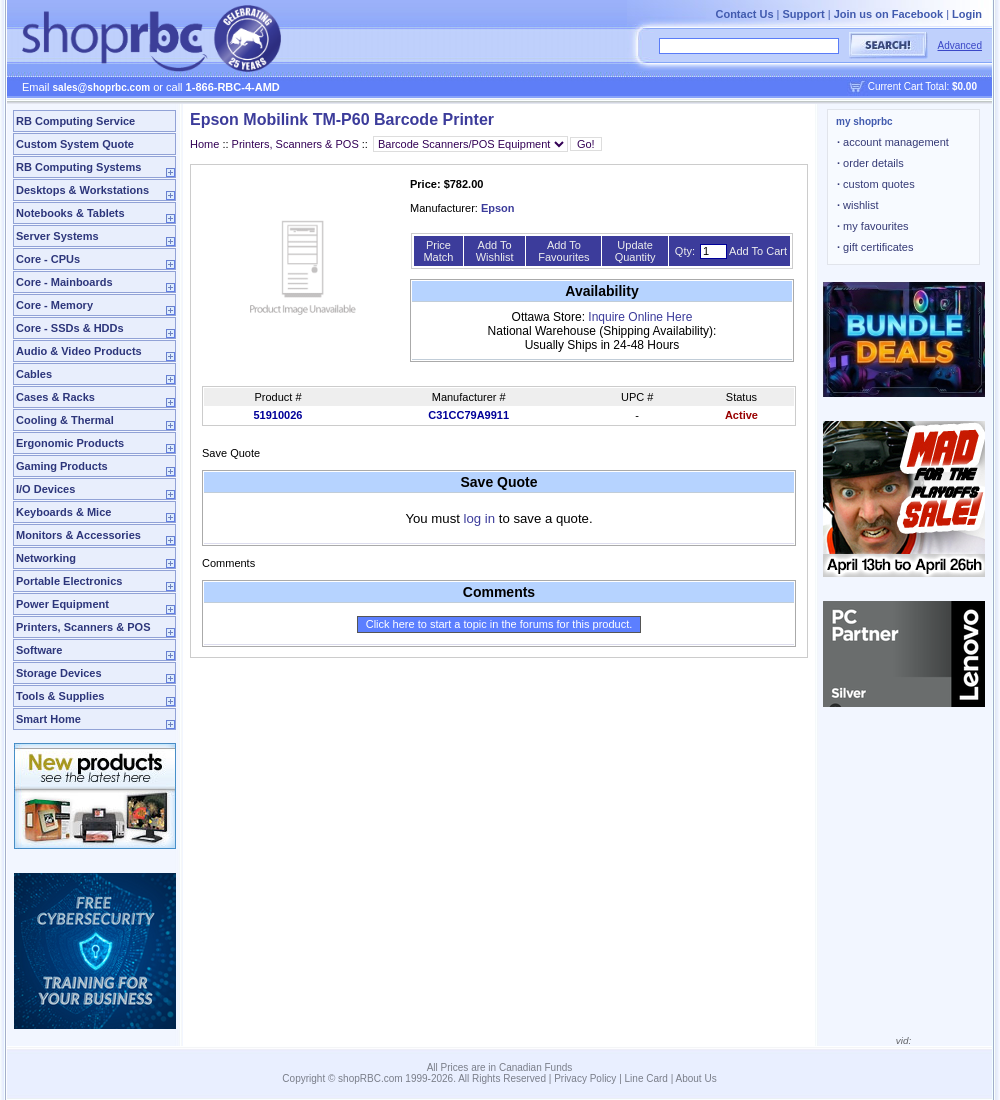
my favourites (873, 226)
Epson (498, 208)
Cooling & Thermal (65, 420)
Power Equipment (62, 604)
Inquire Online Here (640, 317)
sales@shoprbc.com (102, 87)
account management (893, 142)
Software (39, 650)
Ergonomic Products (70, 443)
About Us (696, 1078)
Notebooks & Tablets (70, 213)
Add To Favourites (563, 251)
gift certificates (875, 247)
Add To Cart (758, 251)
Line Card (646, 1078)
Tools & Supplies (60, 696)
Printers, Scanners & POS (83, 627)
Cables (34, 374)
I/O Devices (45, 489)
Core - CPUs (48, 259)
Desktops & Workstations (82, 190)
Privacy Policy (585, 1078)
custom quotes (876, 184)
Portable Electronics (69, 581)
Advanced (960, 45)
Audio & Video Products (79, 351)
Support (804, 14)
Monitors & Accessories (78, 535)
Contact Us (744, 14)
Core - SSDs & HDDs (70, 328)
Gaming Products (62, 466)
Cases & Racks (55, 397)
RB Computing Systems (78, 167)
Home (204, 144)
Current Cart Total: (922, 86)
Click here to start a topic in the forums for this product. (499, 624)
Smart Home (48, 719)
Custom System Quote (75, 144)
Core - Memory (54, 305)
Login (967, 14)
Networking (46, 558)
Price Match (438, 251)
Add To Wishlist (495, 251)
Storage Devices (59, 673)
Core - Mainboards (64, 282)
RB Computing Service (75, 121)
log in (480, 518)
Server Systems (57, 236)
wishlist (858, 205)
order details (870, 163)
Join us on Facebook (888, 14)
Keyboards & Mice (63, 512)
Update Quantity (635, 251)
